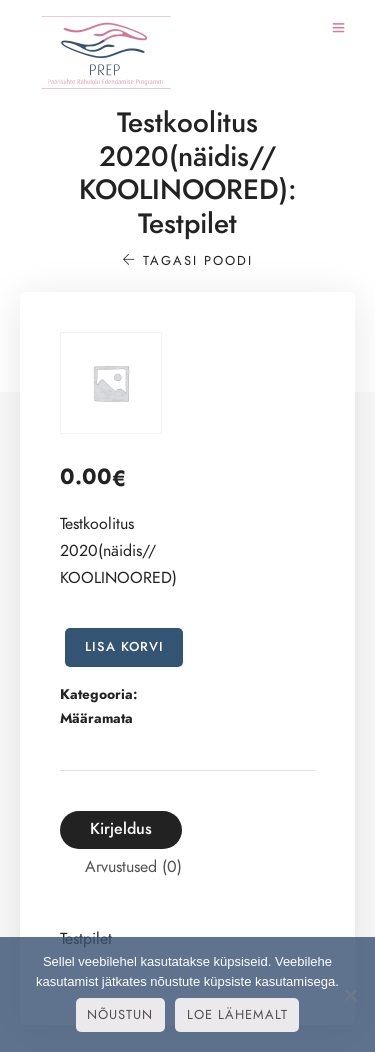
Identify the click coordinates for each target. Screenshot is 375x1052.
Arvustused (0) (133, 867)
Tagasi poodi (187, 261)
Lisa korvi (124, 647)
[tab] (121, 829)
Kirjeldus (121, 829)
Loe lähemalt (237, 1015)
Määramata (96, 718)
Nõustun (120, 1015)
